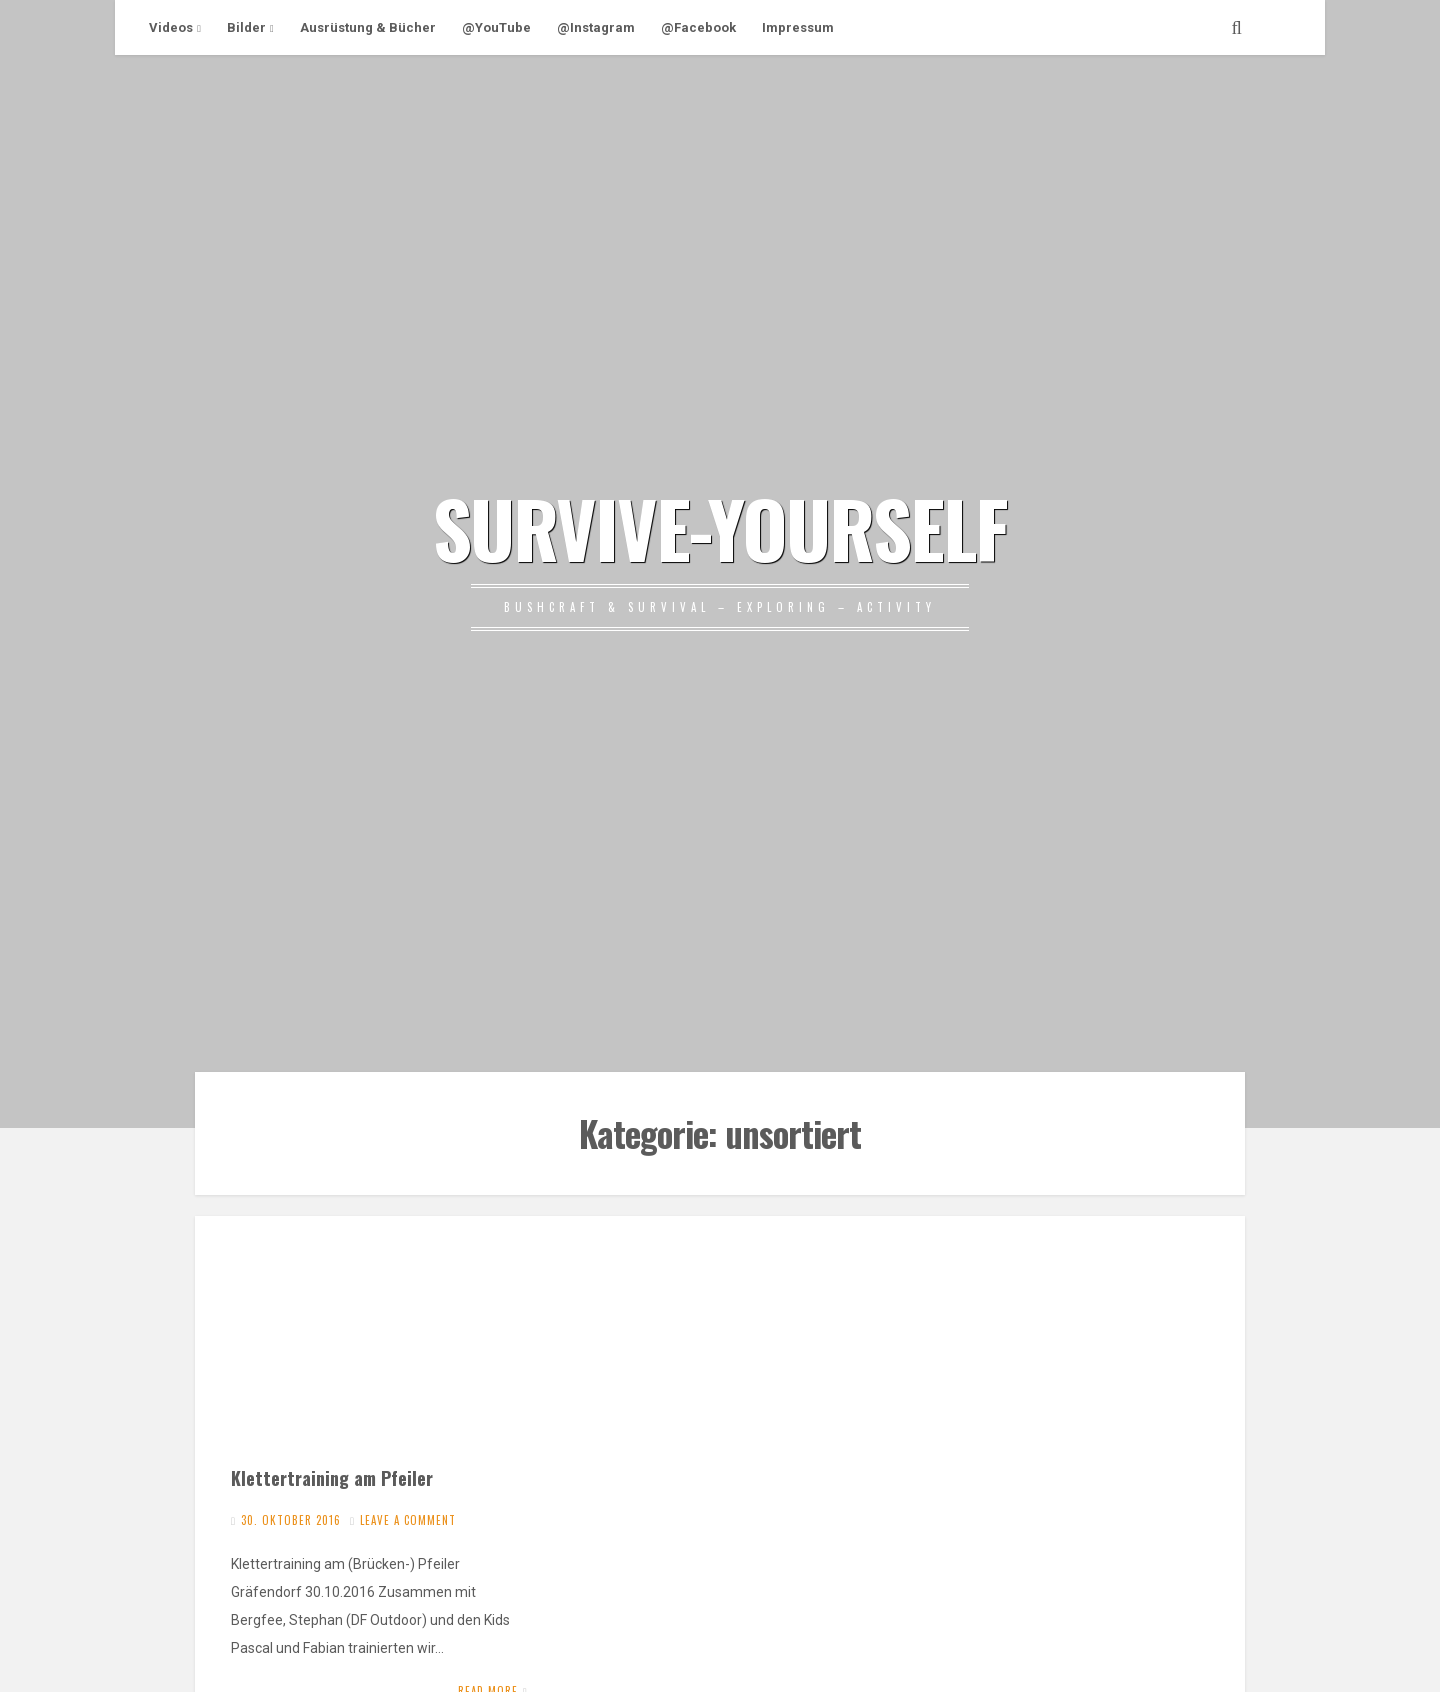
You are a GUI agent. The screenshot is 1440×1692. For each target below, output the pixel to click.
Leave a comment (408, 1520)
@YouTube (496, 27)
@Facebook (698, 27)
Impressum (798, 27)
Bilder (246, 27)
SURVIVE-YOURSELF (720, 527)
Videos (171, 27)
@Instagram (596, 27)
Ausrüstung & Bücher (368, 27)
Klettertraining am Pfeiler (332, 1477)
